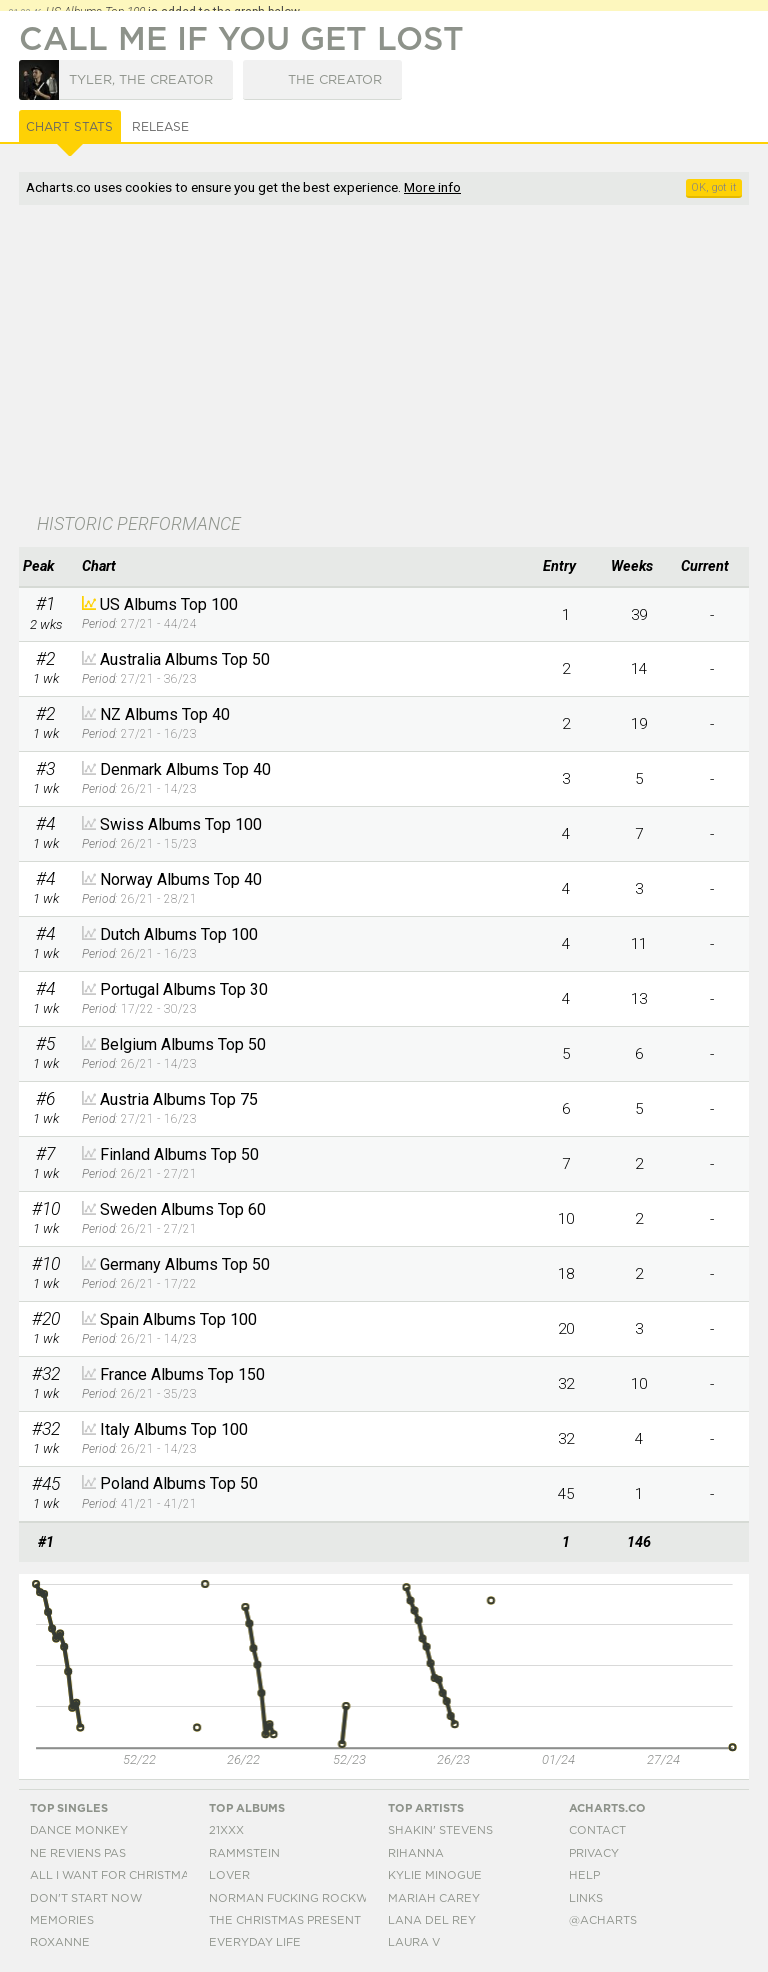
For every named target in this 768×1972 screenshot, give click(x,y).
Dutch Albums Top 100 (179, 934)
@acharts (603, 1920)
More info (432, 187)
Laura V (414, 1942)
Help (584, 1875)
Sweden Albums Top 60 (183, 1209)
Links (586, 1898)
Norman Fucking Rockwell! (301, 1898)
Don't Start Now (86, 1898)
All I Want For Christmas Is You (134, 1875)
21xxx (226, 1830)
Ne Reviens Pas (78, 1853)
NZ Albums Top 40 (165, 714)
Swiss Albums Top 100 (181, 824)
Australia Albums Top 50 (185, 659)
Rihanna (416, 1853)
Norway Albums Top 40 (181, 879)
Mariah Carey (434, 1898)
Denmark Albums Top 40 (185, 769)
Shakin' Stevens (440, 1830)
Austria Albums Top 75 (179, 1099)
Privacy (594, 1853)
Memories (62, 1920)
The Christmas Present (285, 1920)
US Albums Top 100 (169, 604)
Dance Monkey (79, 1830)
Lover (229, 1875)
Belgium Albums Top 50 (183, 1044)
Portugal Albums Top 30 (184, 989)
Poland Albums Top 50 (179, 1483)
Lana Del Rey (432, 1920)
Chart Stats (69, 127)
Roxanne (60, 1942)
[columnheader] (45, 567)
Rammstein (244, 1853)
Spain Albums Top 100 (178, 1319)
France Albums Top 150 (182, 1374)
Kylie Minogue (435, 1875)
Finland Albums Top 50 (179, 1154)
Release (160, 127)
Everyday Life (255, 1942)
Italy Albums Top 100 (174, 1429)
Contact (597, 1830)
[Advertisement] (277, 361)
